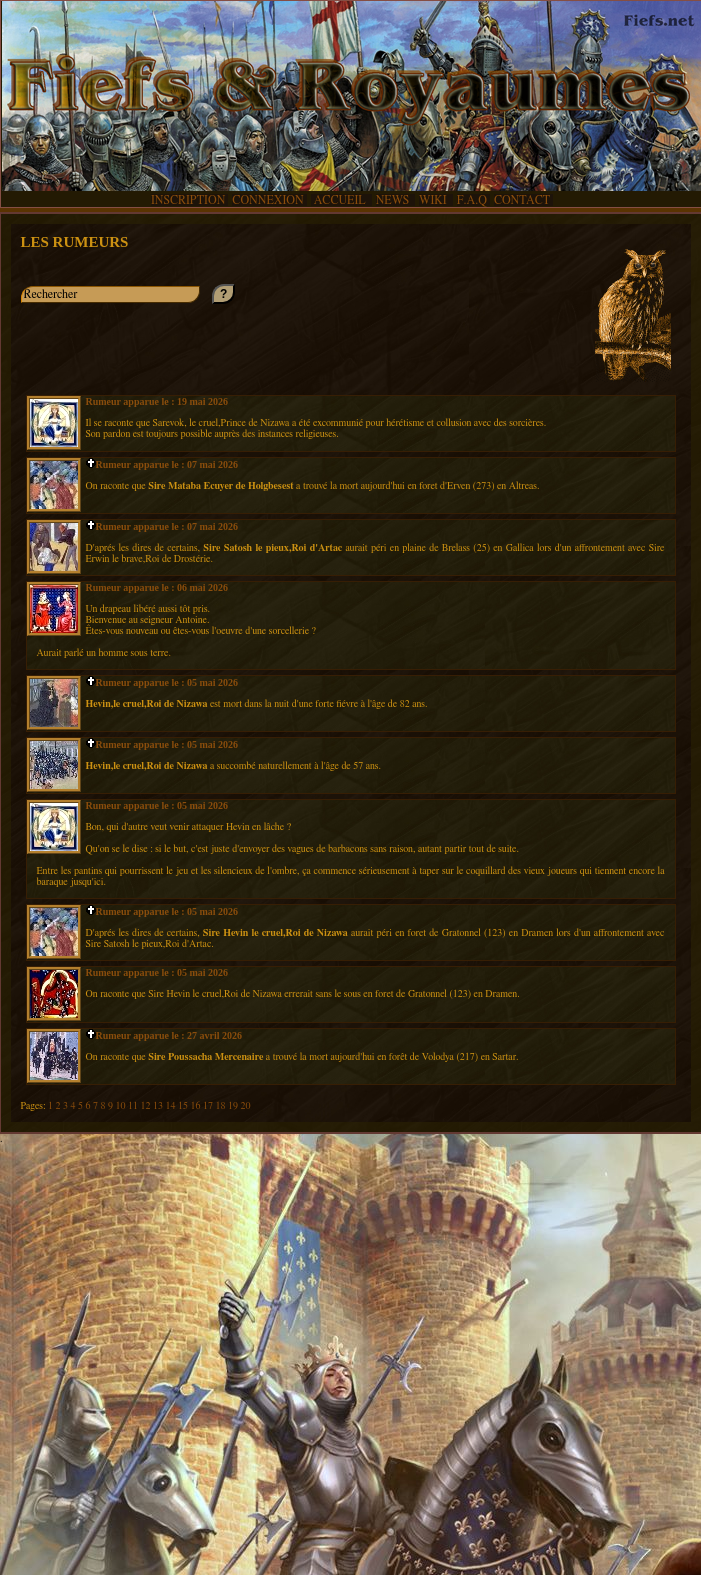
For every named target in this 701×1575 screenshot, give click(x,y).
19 (234, 1106)
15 (184, 1106)
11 (134, 1106)
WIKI (434, 200)
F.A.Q (472, 200)
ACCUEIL (340, 200)
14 (171, 1106)
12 (146, 1106)
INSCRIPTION (188, 200)
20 (245, 1106)
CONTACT (522, 200)
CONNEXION (267, 200)
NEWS (394, 200)
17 (209, 1106)
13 (159, 1106)
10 (121, 1106)
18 (221, 1106)
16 (196, 1106)
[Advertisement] (350, 1332)
